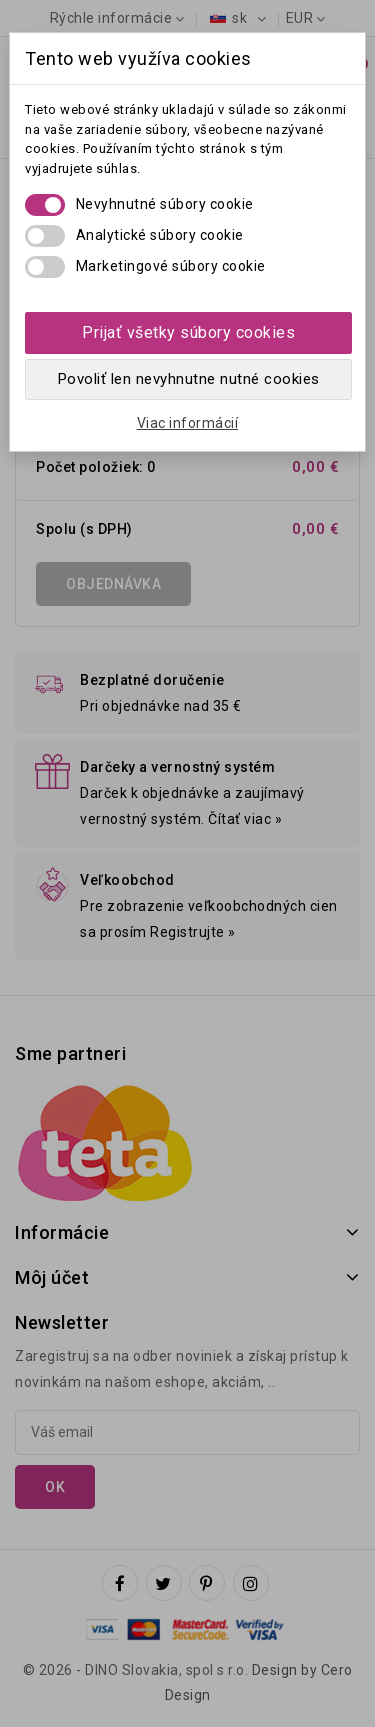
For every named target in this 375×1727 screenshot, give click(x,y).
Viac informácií (188, 423)
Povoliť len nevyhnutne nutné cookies (189, 379)
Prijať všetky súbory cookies (188, 332)
